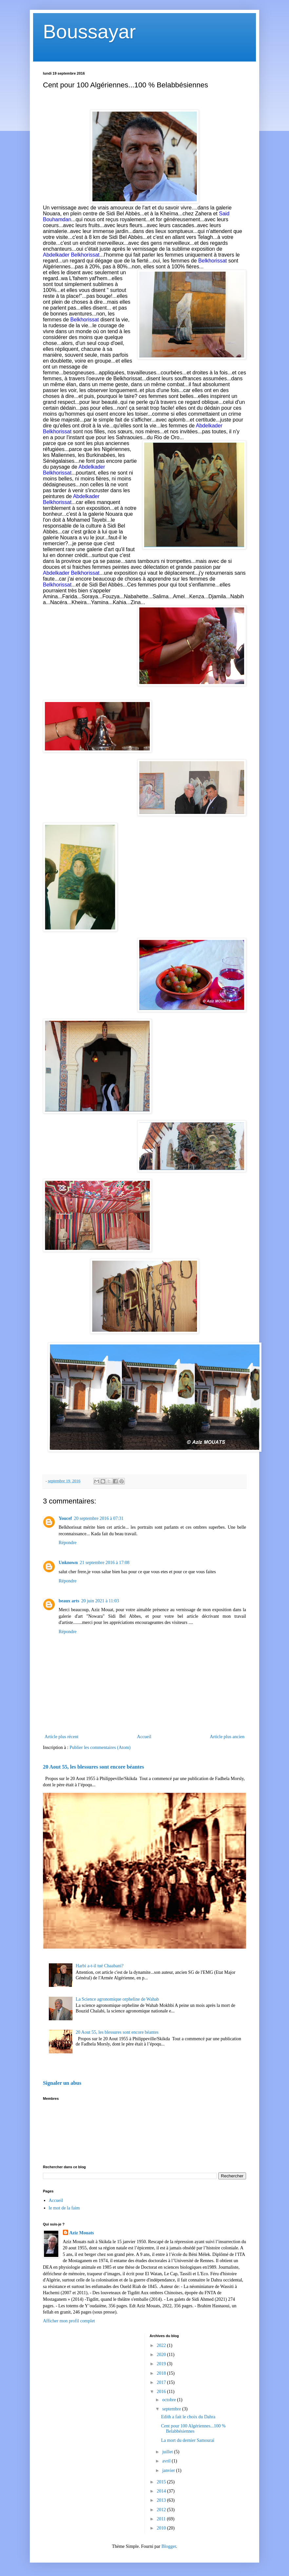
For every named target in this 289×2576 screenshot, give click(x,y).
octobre (169, 2399)
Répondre (67, 1542)
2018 (162, 2373)
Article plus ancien (227, 1736)
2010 (162, 2528)
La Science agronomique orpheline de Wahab (117, 1999)
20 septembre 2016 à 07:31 (99, 1518)
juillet (168, 2451)
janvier (169, 2470)
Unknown (68, 1562)
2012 (162, 2509)
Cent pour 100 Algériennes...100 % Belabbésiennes (193, 2428)
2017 (162, 2382)
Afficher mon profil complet (69, 2320)
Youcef (65, 1518)
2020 (162, 2354)
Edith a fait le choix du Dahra (188, 2416)
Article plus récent (61, 1736)
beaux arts (69, 1600)
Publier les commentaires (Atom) (99, 1747)
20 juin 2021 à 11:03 (100, 1600)
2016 (162, 2391)
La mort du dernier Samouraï (187, 2440)
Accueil (144, 1736)
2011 (162, 2518)
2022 (162, 2345)
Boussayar (89, 32)
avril (167, 2461)
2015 (162, 2481)
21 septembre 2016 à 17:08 (104, 1562)
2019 (162, 2363)
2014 (162, 2491)
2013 (162, 2500)
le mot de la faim (64, 2208)
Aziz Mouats (81, 2232)
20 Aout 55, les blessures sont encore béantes (93, 1767)
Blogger (169, 2546)
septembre (172, 2408)
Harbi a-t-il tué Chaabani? (100, 1965)
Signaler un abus (62, 2083)
